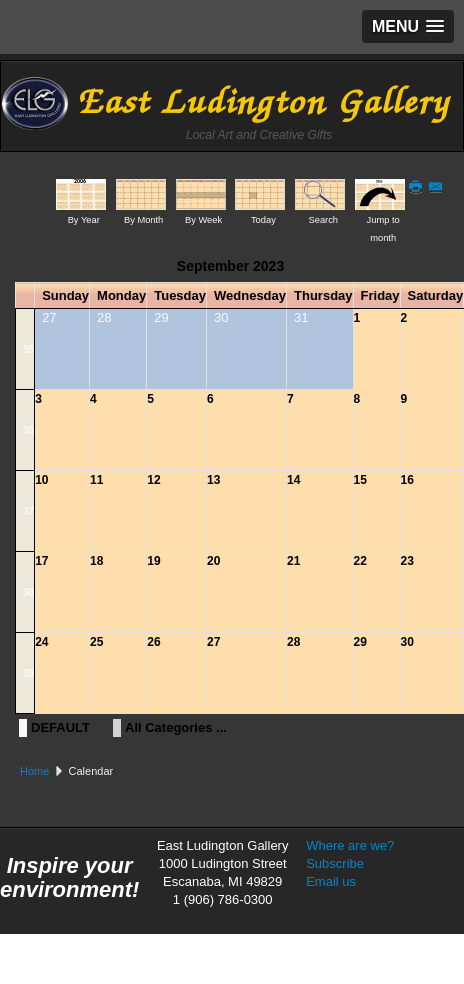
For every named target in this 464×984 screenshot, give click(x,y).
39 (28, 673)
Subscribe (335, 863)
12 (153, 480)
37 (28, 511)
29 (360, 642)
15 (360, 480)
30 (407, 642)
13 (213, 480)
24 (41, 642)
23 (407, 561)
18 (96, 561)
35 (28, 349)
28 (293, 642)
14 (293, 480)
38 (28, 592)
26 (153, 642)
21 (293, 561)
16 (407, 480)
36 (28, 430)
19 (153, 561)
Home (34, 771)
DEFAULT (60, 727)
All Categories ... (176, 727)
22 (360, 561)
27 (213, 642)
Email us (331, 881)
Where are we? (350, 845)
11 (96, 480)
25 (96, 642)
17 (41, 561)
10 (41, 480)
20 (213, 561)
